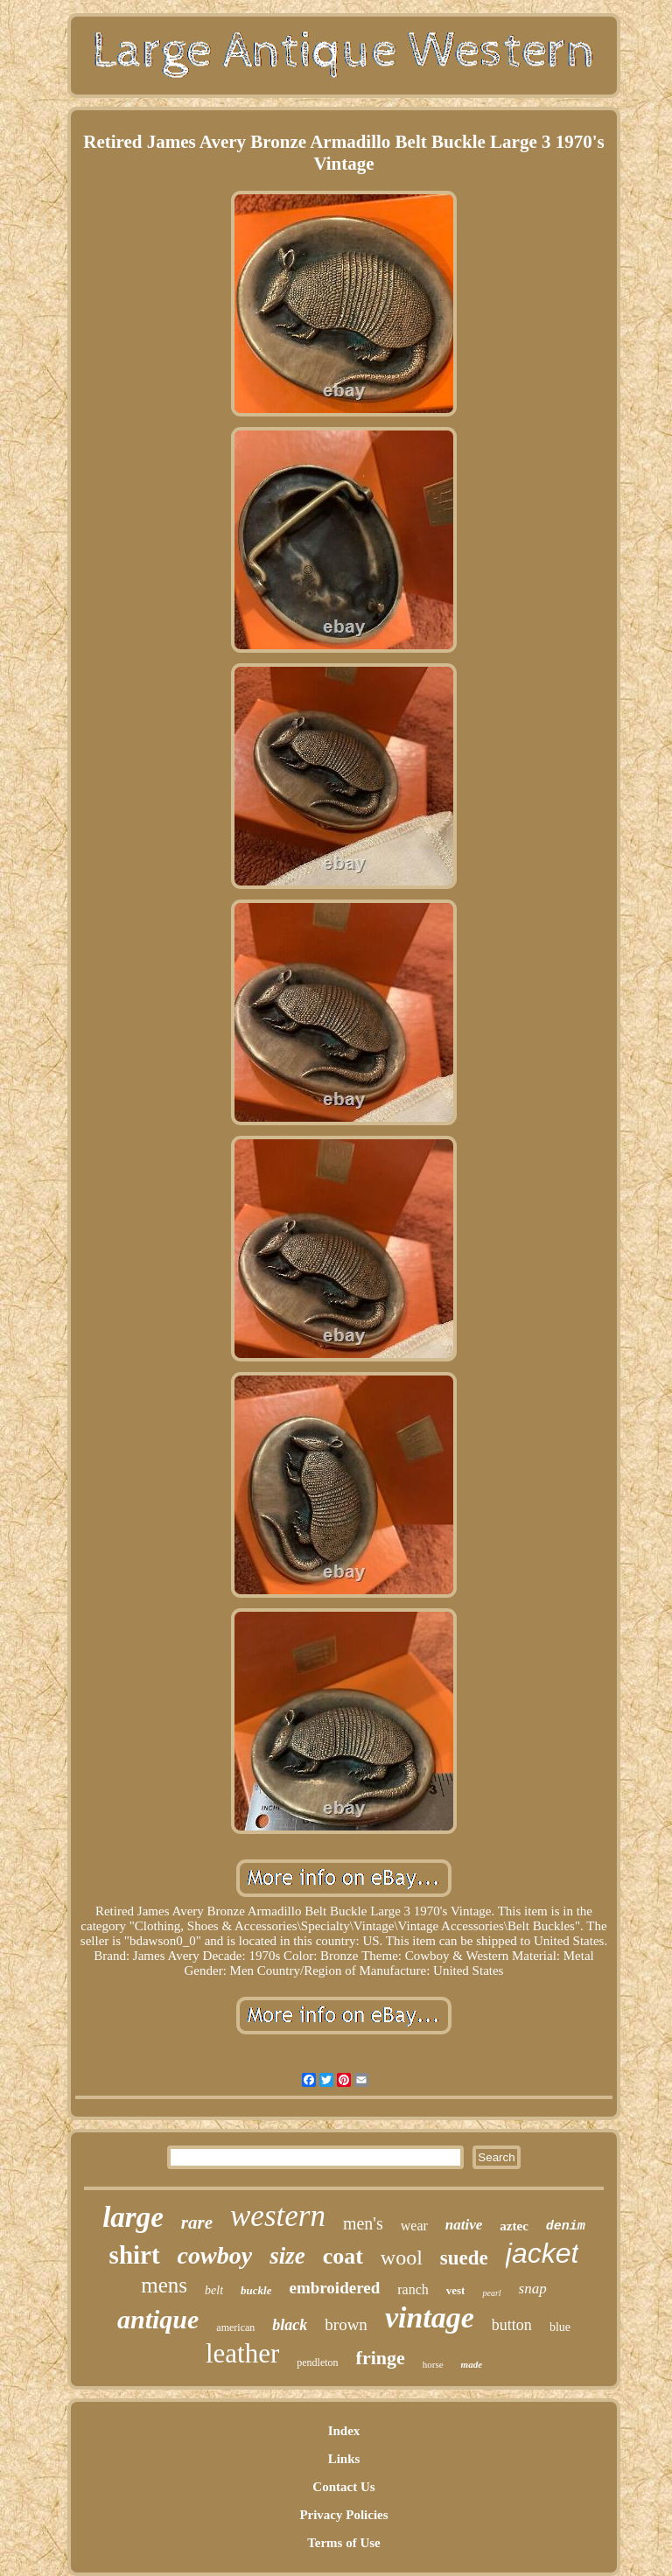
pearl (491, 2293)
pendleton (317, 2362)
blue (560, 2327)
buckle (256, 2290)
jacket (542, 2253)
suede (464, 2258)
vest (456, 2290)
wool (402, 2257)
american (235, 2327)
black (289, 2325)
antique (158, 2319)
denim (565, 2226)
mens (164, 2285)
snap (533, 2288)
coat (343, 2256)
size (287, 2256)
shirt (134, 2255)
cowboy (215, 2255)
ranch (413, 2289)
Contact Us (343, 2487)
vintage (429, 2317)
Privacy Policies (343, 2515)
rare (197, 2222)
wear (414, 2225)
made (471, 2364)
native (464, 2224)
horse (433, 2364)
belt (214, 2290)
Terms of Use (344, 2543)
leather (242, 2353)
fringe (380, 2358)
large (133, 2217)
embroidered (334, 2287)
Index (344, 2431)
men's (363, 2223)
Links (344, 2459)
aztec (514, 2226)
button (512, 2325)
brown (346, 2324)
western (278, 2216)
